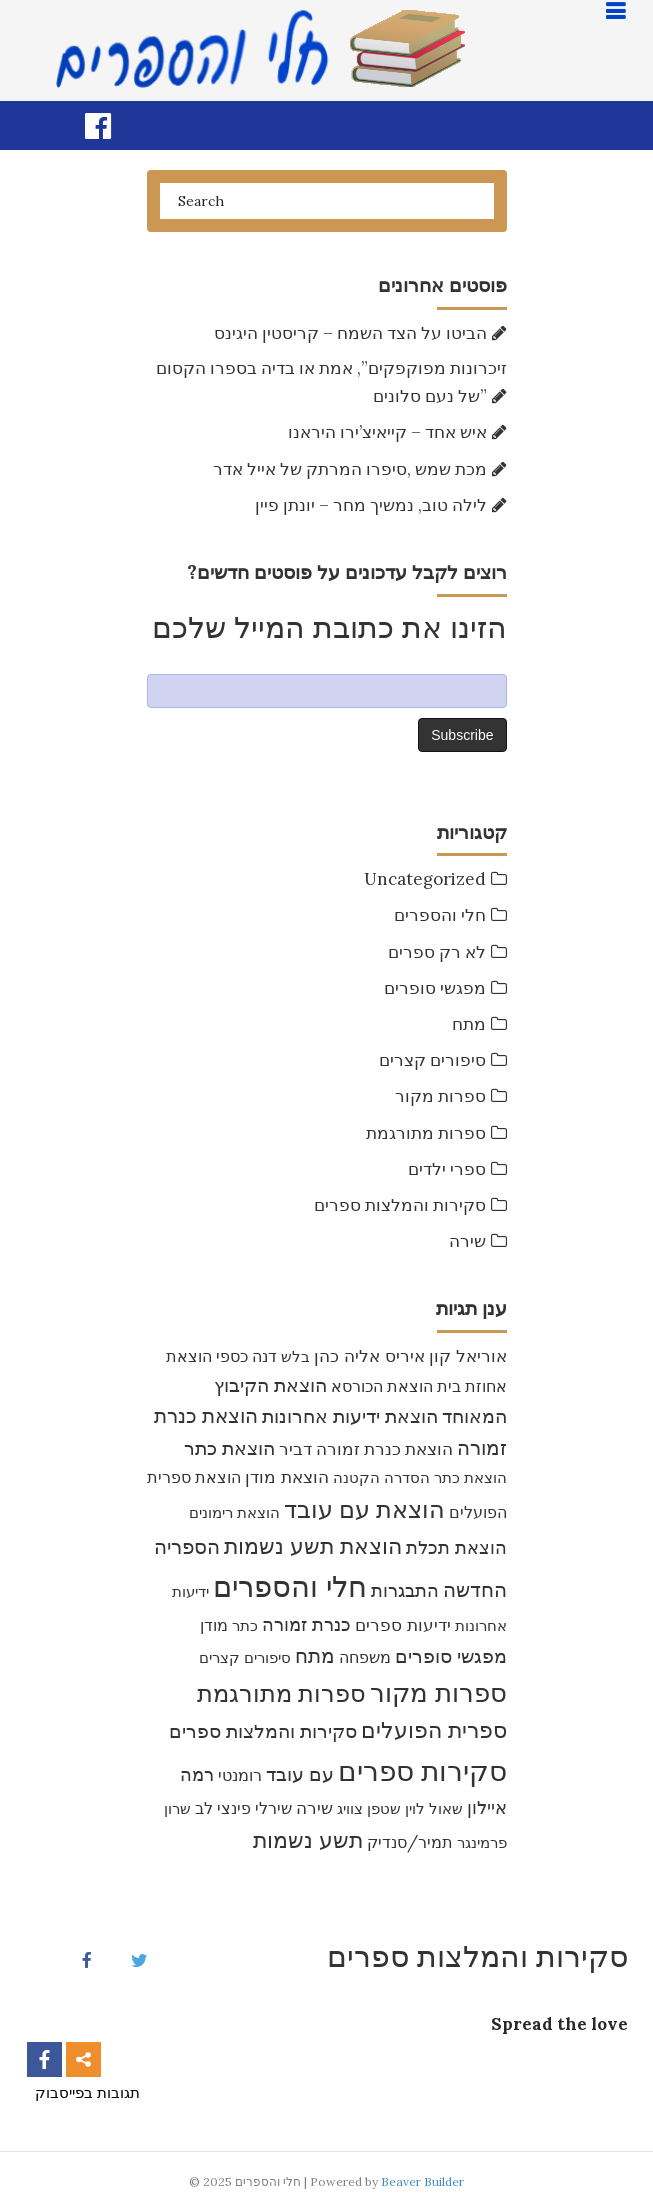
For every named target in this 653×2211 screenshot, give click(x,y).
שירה (467, 1241)
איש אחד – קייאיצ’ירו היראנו (387, 432)
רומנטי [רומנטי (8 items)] (240, 1775)
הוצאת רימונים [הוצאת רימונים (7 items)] (234, 1512)
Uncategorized (425, 879)
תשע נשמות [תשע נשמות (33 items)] (308, 1840)
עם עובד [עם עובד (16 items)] (300, 1774)
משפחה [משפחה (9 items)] (365, 1657)
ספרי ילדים (447, 1169)
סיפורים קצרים (432, 1060)
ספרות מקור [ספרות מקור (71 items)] (438, 1692)
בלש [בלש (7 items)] (295, 1356)
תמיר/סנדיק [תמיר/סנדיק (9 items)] (410, 1842)
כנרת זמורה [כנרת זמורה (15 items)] (306, 1624)
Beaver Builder (422, 2181)
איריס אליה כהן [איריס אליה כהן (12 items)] (369, 1355)
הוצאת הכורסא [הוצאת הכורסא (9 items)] (382, 1386)
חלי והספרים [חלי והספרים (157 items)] (290, 1586)
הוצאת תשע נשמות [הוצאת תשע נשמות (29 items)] (313, 1546)
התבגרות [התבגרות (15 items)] (405, 1590)
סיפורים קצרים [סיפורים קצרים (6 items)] (245, 1657)
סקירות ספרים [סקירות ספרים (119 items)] (422, 1771)
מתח (469, 1024)
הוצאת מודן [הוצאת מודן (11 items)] (287, 1477)
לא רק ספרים (437, 952)
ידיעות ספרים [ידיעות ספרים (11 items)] (403, 1625)
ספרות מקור (440, 1096)
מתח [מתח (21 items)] (315, 1655)
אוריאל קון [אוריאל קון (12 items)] (468, 1355)
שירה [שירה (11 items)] (314, 1808)
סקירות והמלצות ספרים (400, 1205)
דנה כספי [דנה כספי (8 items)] (246, 1356)
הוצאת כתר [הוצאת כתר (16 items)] (229, 1448)
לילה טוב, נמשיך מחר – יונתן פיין (371, 505)
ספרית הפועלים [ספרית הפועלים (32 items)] (434, 1730)
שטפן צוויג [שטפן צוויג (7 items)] (369, 1808)
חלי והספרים (440, 915)
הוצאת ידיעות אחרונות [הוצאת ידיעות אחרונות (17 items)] (350, 1416)
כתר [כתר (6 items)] (245, 1625)
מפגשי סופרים (435, 988)
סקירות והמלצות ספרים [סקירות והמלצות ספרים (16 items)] (263, 1731)
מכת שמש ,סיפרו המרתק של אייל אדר (350, 469)
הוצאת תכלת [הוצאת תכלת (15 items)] (456, 1547)
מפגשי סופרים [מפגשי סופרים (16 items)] (451, 1656)
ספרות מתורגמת (426, 1133)
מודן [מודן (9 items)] (214, 1625)
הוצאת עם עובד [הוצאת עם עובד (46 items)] (364, 1509)
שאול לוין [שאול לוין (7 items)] (434, 1808)
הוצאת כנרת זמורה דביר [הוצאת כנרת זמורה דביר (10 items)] (366, 1449)
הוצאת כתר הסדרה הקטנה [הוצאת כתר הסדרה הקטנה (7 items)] (420, 1477)
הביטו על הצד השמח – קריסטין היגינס (350, 333)
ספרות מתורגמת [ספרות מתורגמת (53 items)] (281, 1693)
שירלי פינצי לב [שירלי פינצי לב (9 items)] (243, 1808)
